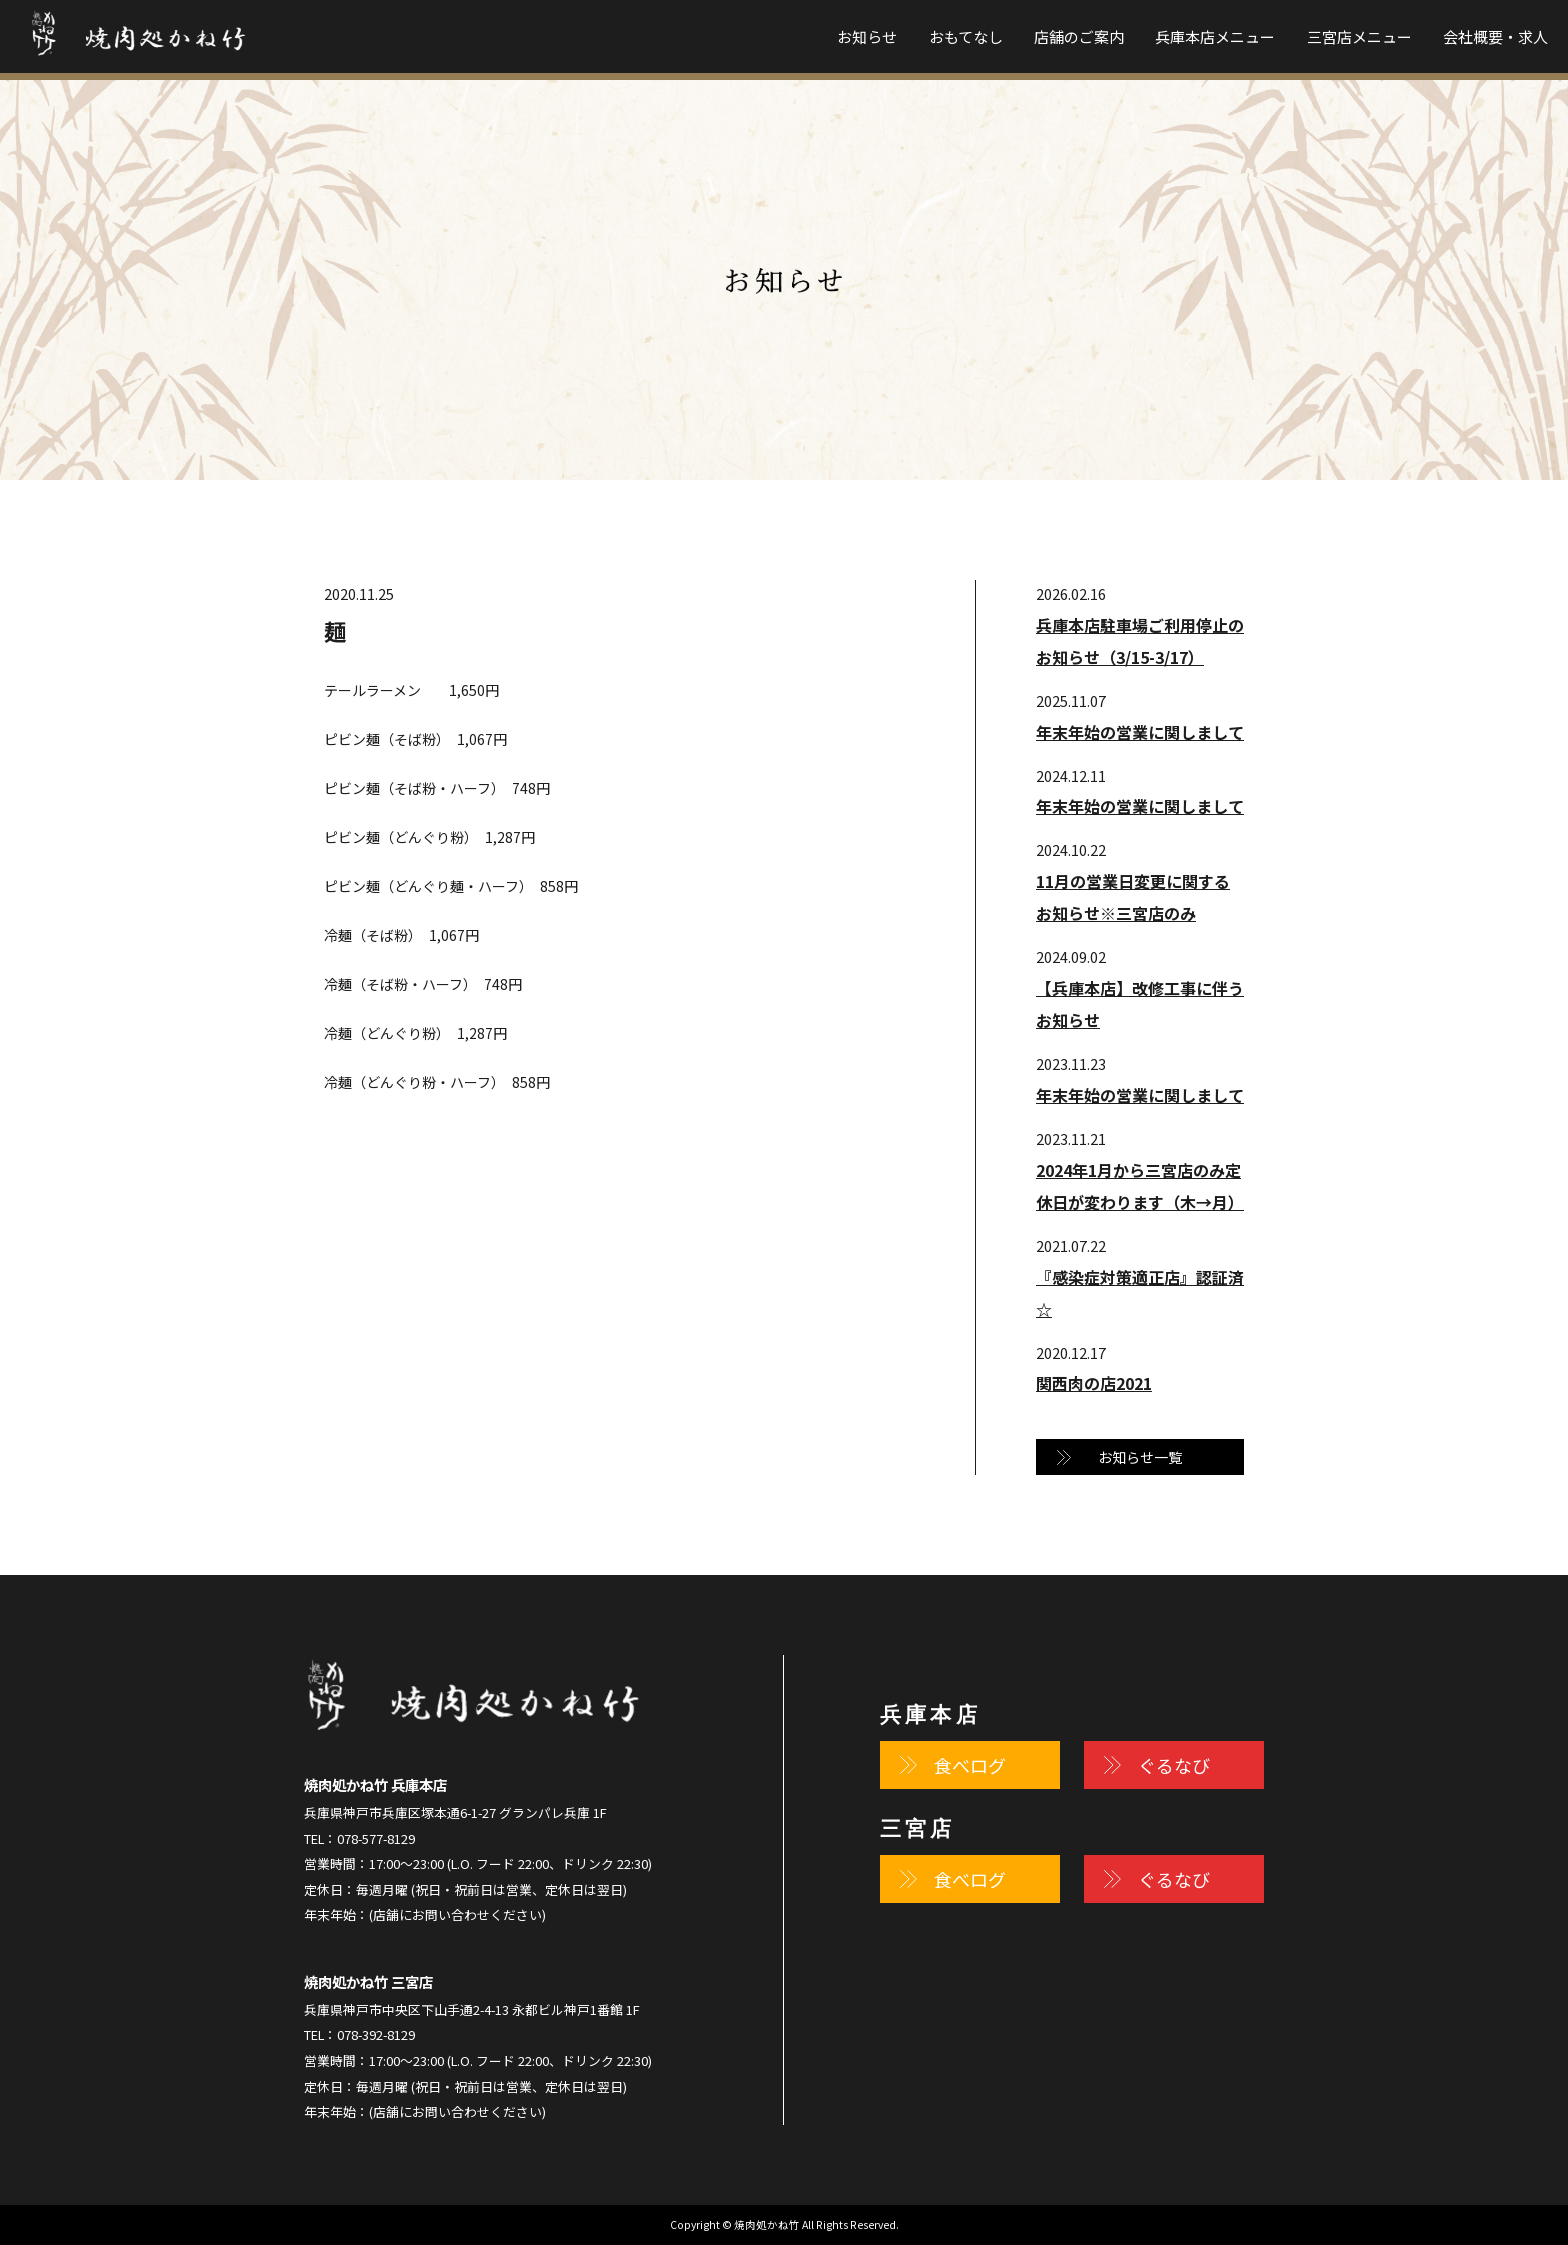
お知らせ (867, 36)
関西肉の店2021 (1094, 1383)
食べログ (970, 1765)
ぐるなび (1174, 1765)
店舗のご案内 (1079, 36)
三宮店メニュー (1359, 36)
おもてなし (966, 36)
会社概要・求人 (1495, 36)
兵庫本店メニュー (1215, 36)
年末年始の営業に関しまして (1140, 732)
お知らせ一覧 (1140, 1457)
